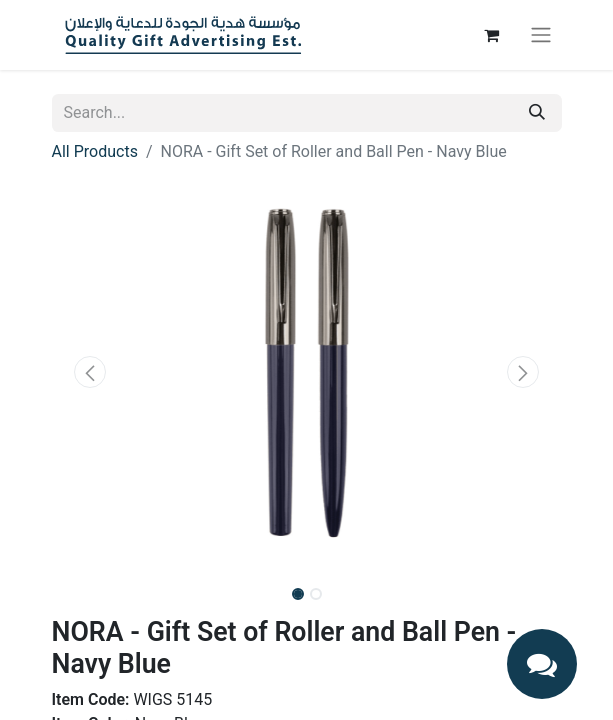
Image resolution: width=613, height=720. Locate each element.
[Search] (537, 113)
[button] (90, 372)
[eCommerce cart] (492, 35)
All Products (95, 151)
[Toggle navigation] (541, 35)
